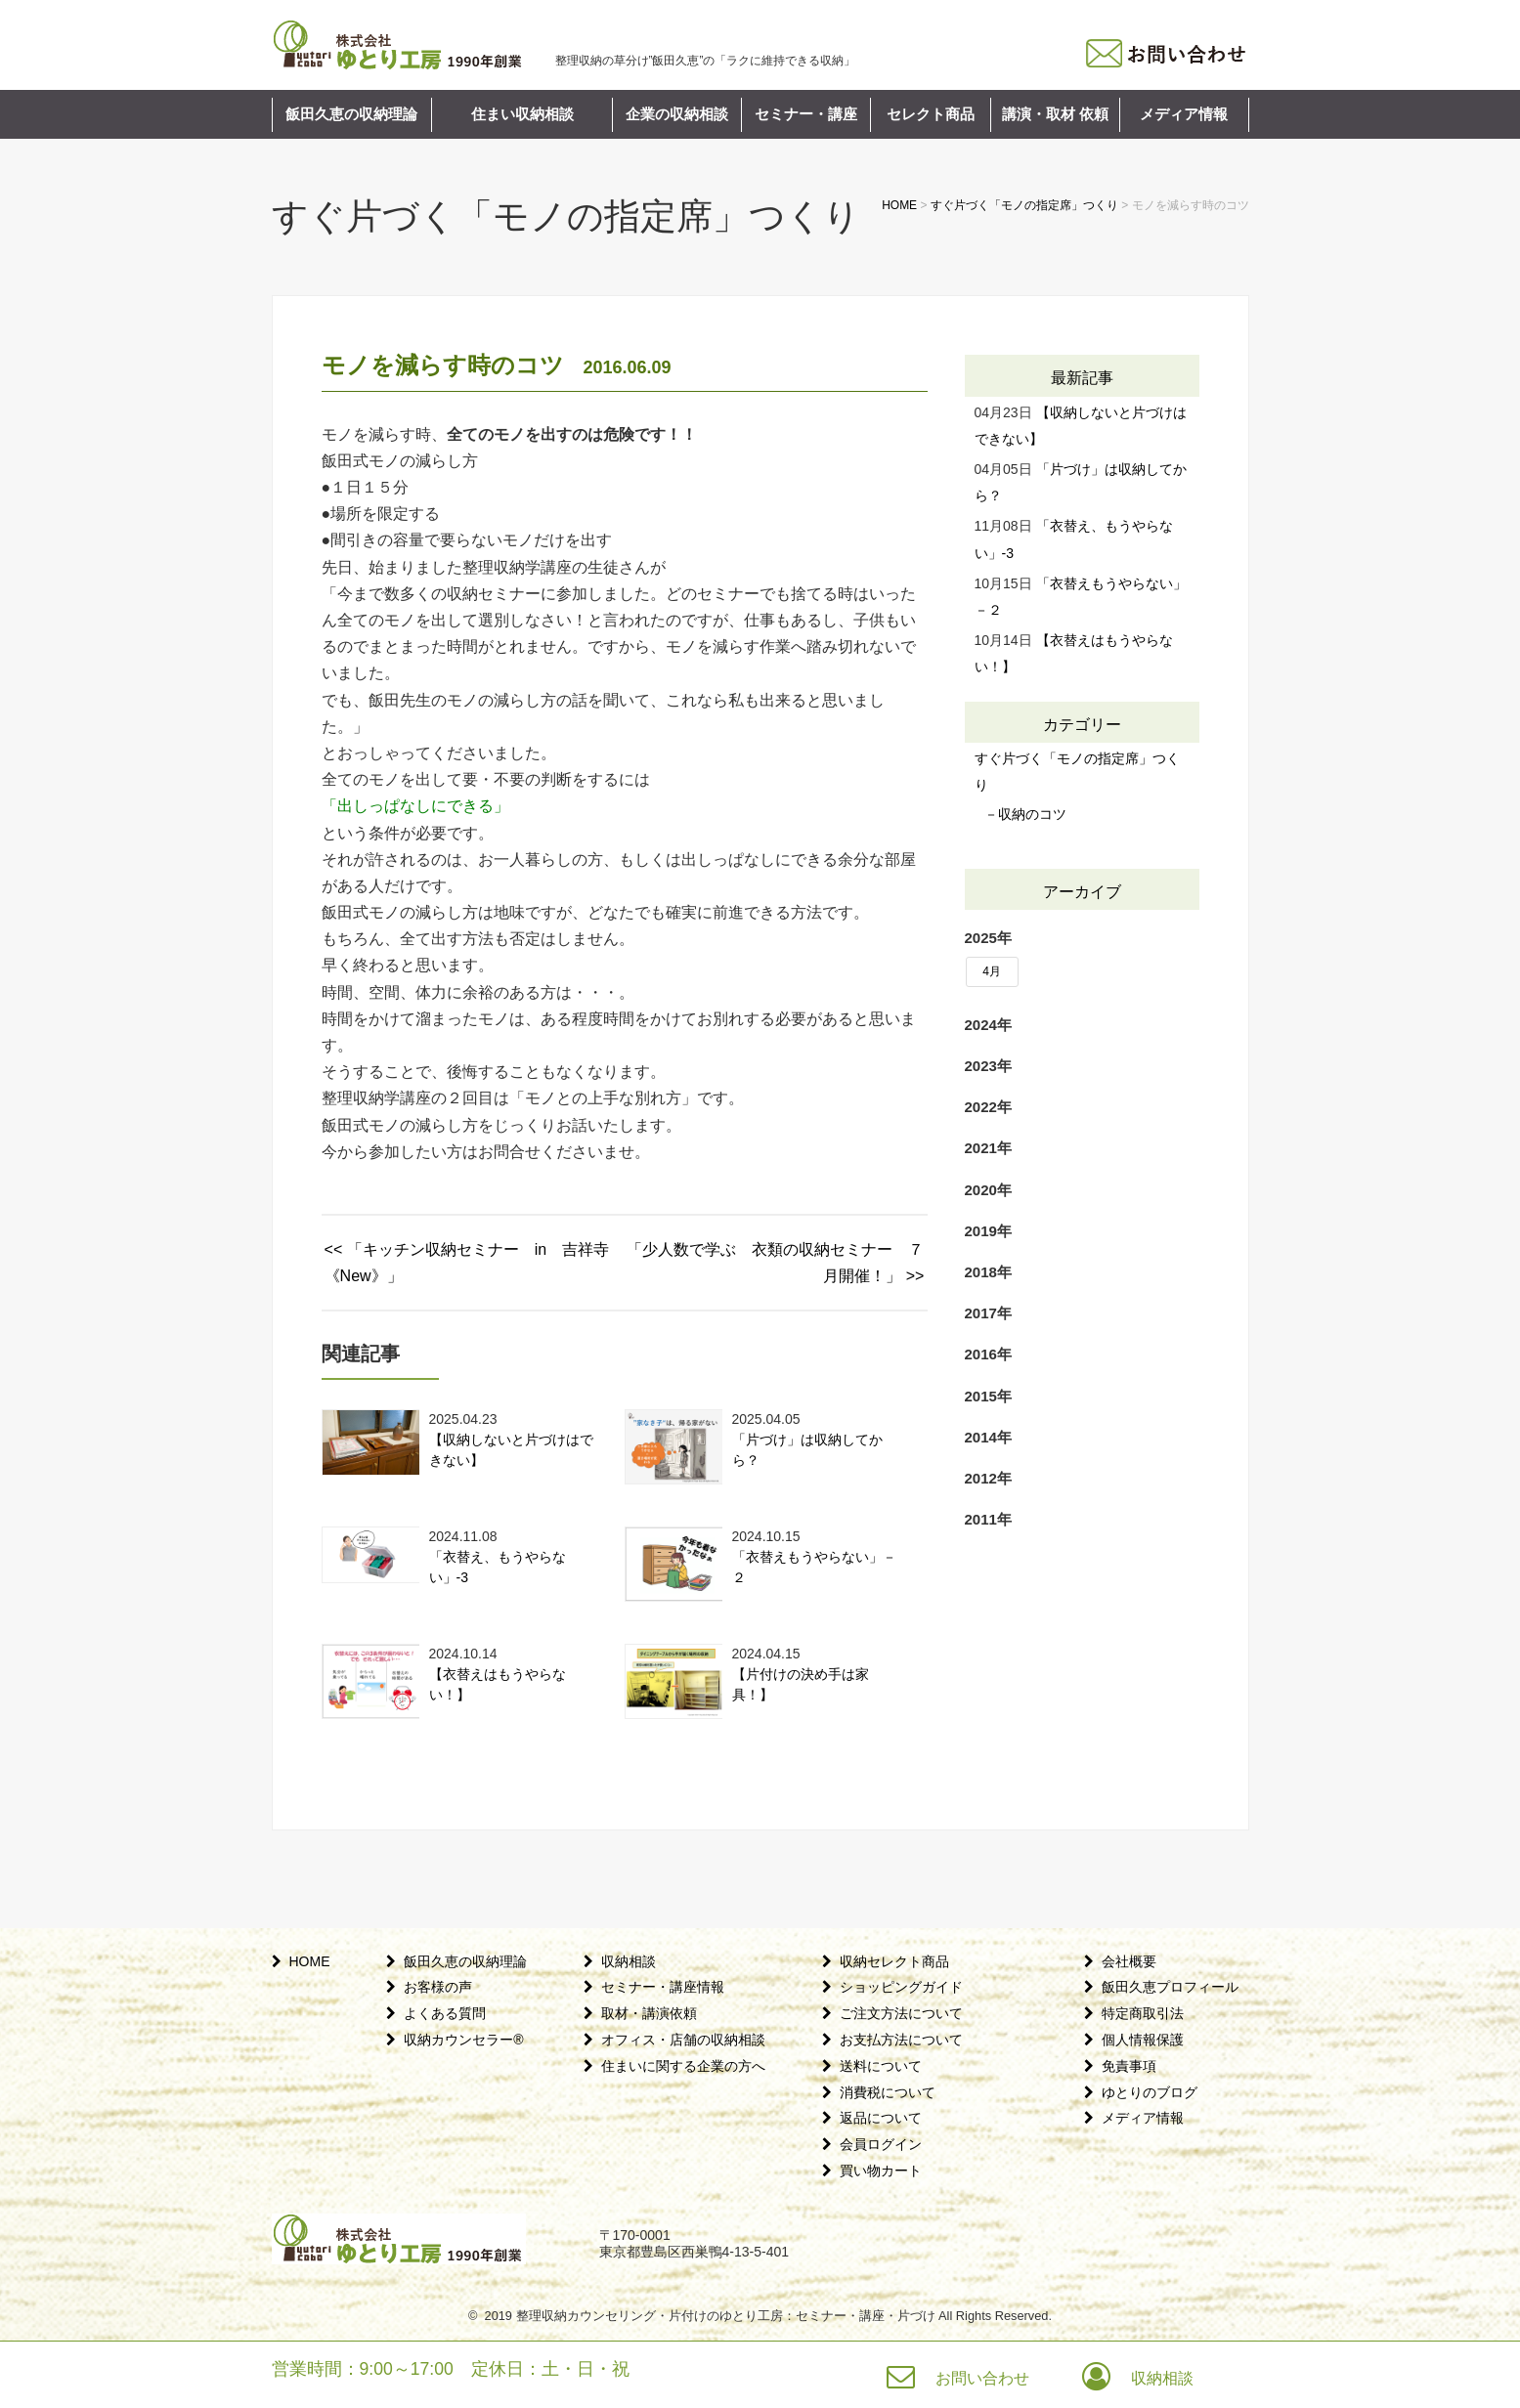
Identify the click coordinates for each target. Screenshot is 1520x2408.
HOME (309, 1961)
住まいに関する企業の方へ (683, 2066)
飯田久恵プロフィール (1170, 1987)
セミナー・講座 (806, 114)
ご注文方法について (901, 2013)
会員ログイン (881, 2144)
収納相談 (628, 1961)
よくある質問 (445, 2013)
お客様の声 (438, 1987)
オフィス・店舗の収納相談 (683, 2039)
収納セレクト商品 (894, 1961)
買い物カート (881, 2170)
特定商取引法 (1143, 2013)
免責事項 (1129, 2066)
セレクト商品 (931, 114)
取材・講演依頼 (649, 2013)
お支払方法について (901, 2039)
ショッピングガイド (901, 1987)
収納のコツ (1032, 814)
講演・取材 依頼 (1055, 114)
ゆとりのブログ (1149, 2092)
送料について (881, 2066)
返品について (881, 2118)
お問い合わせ (982, 2378)
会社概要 (1129, 1961)
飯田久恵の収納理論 (351, 114)
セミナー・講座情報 (662, 1987)
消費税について (887, 2092)
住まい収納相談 (522, 114)
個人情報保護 (1143, 2039)
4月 (991, 971)
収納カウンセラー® (463, 2039)
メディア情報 (1184, 114)
